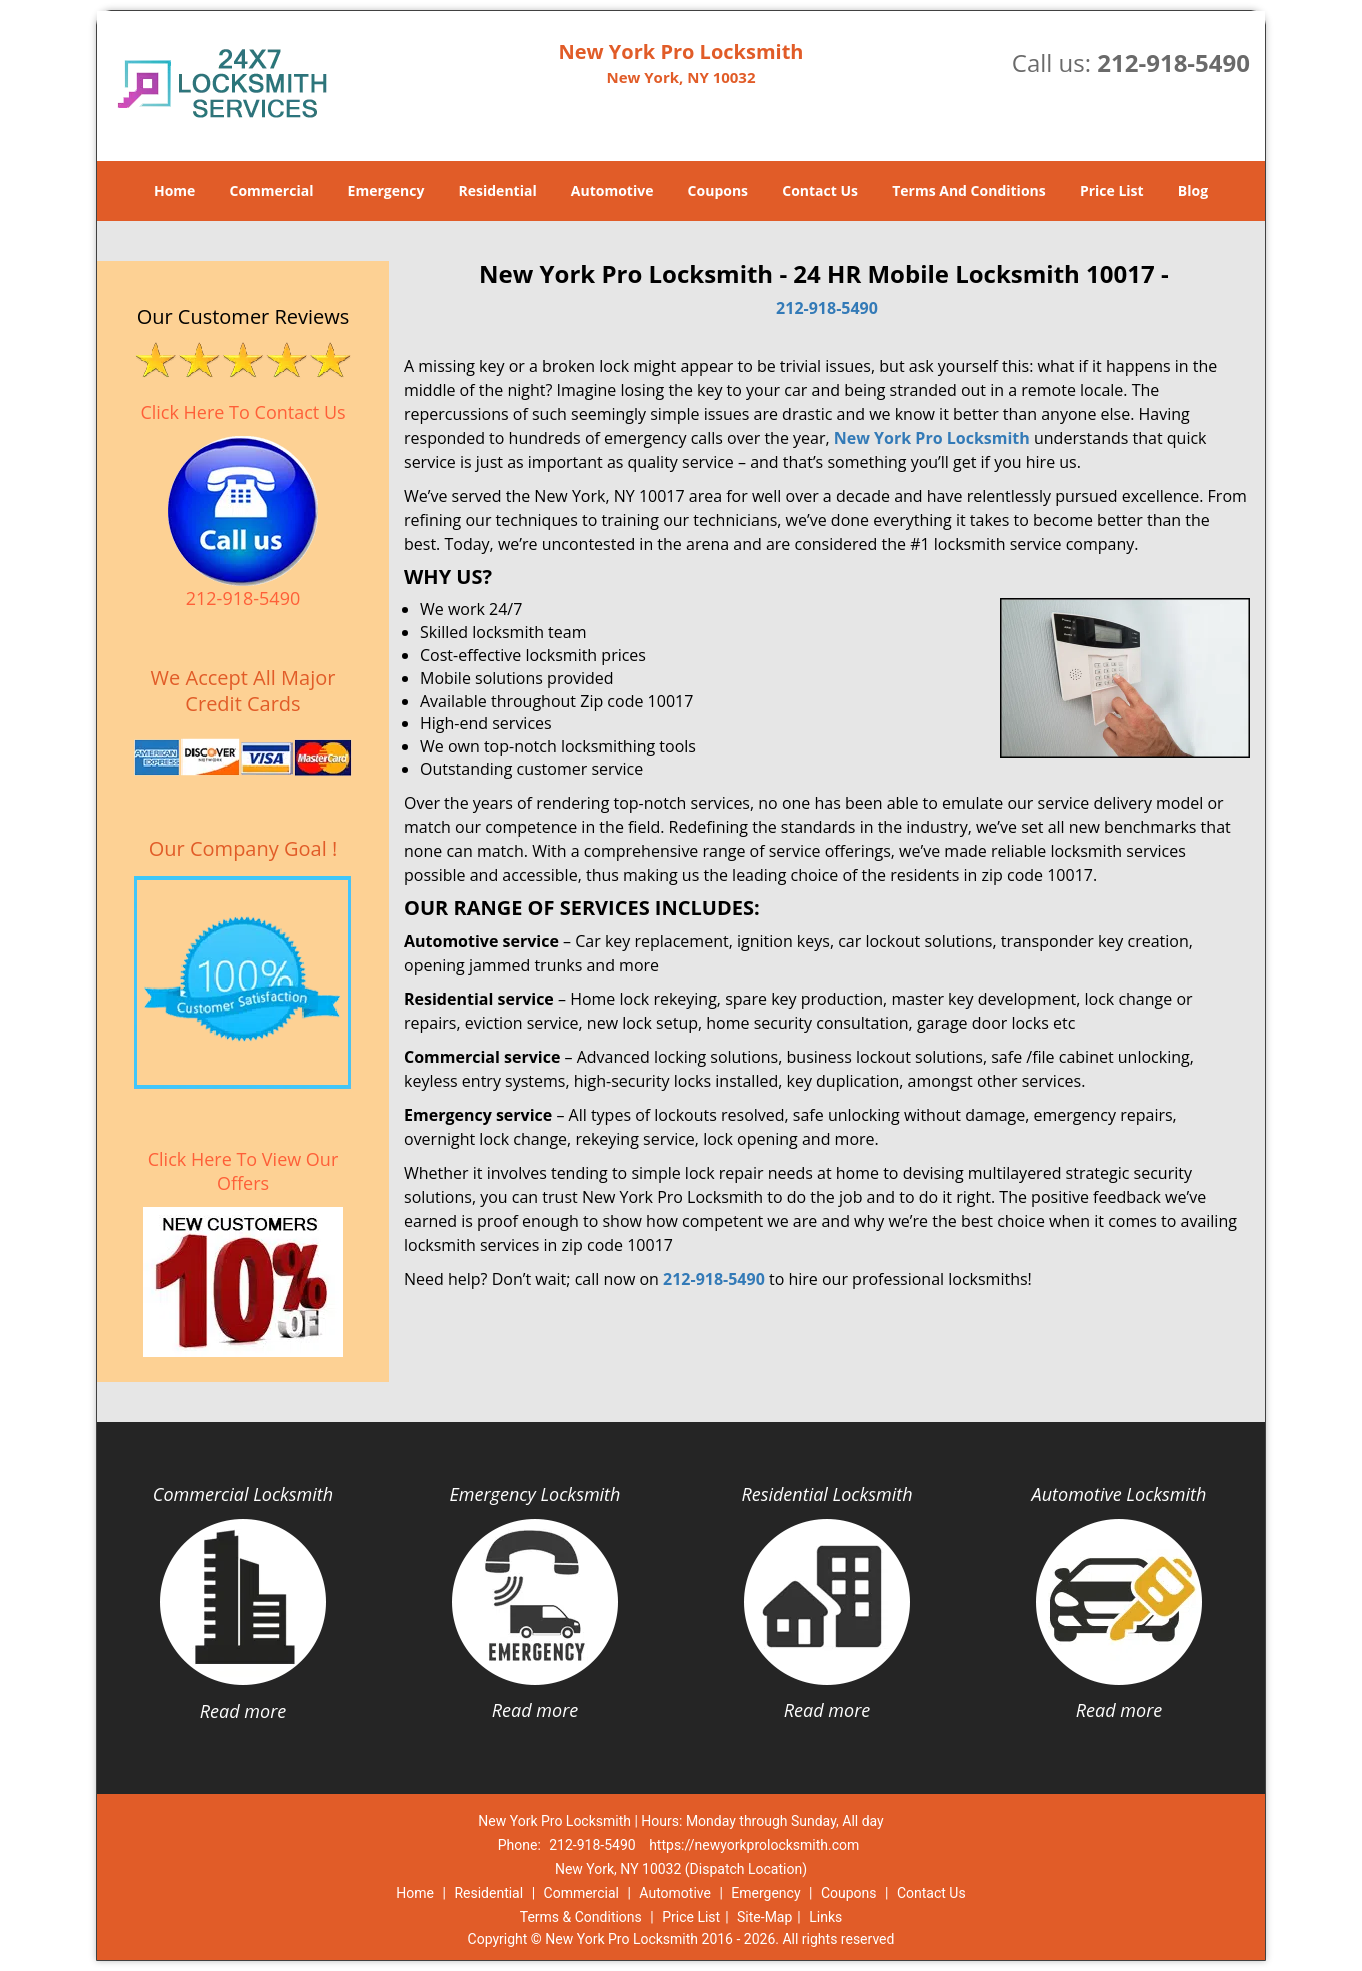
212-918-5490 (1173, 62)
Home (174, 190)
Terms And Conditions (969, 190)
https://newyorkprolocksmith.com (754, 1845)
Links (825, 1917)
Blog (1193, 190)
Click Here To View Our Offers (243, 1171)
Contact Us (820, 190)
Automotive (612, 190)
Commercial (272, 190)
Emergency (386, 190)
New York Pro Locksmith (932, 438)
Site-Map (764, 1917)
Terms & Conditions (581, 1917)
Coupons (718, 190)
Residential (498, 190)
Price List (1112, 190)
